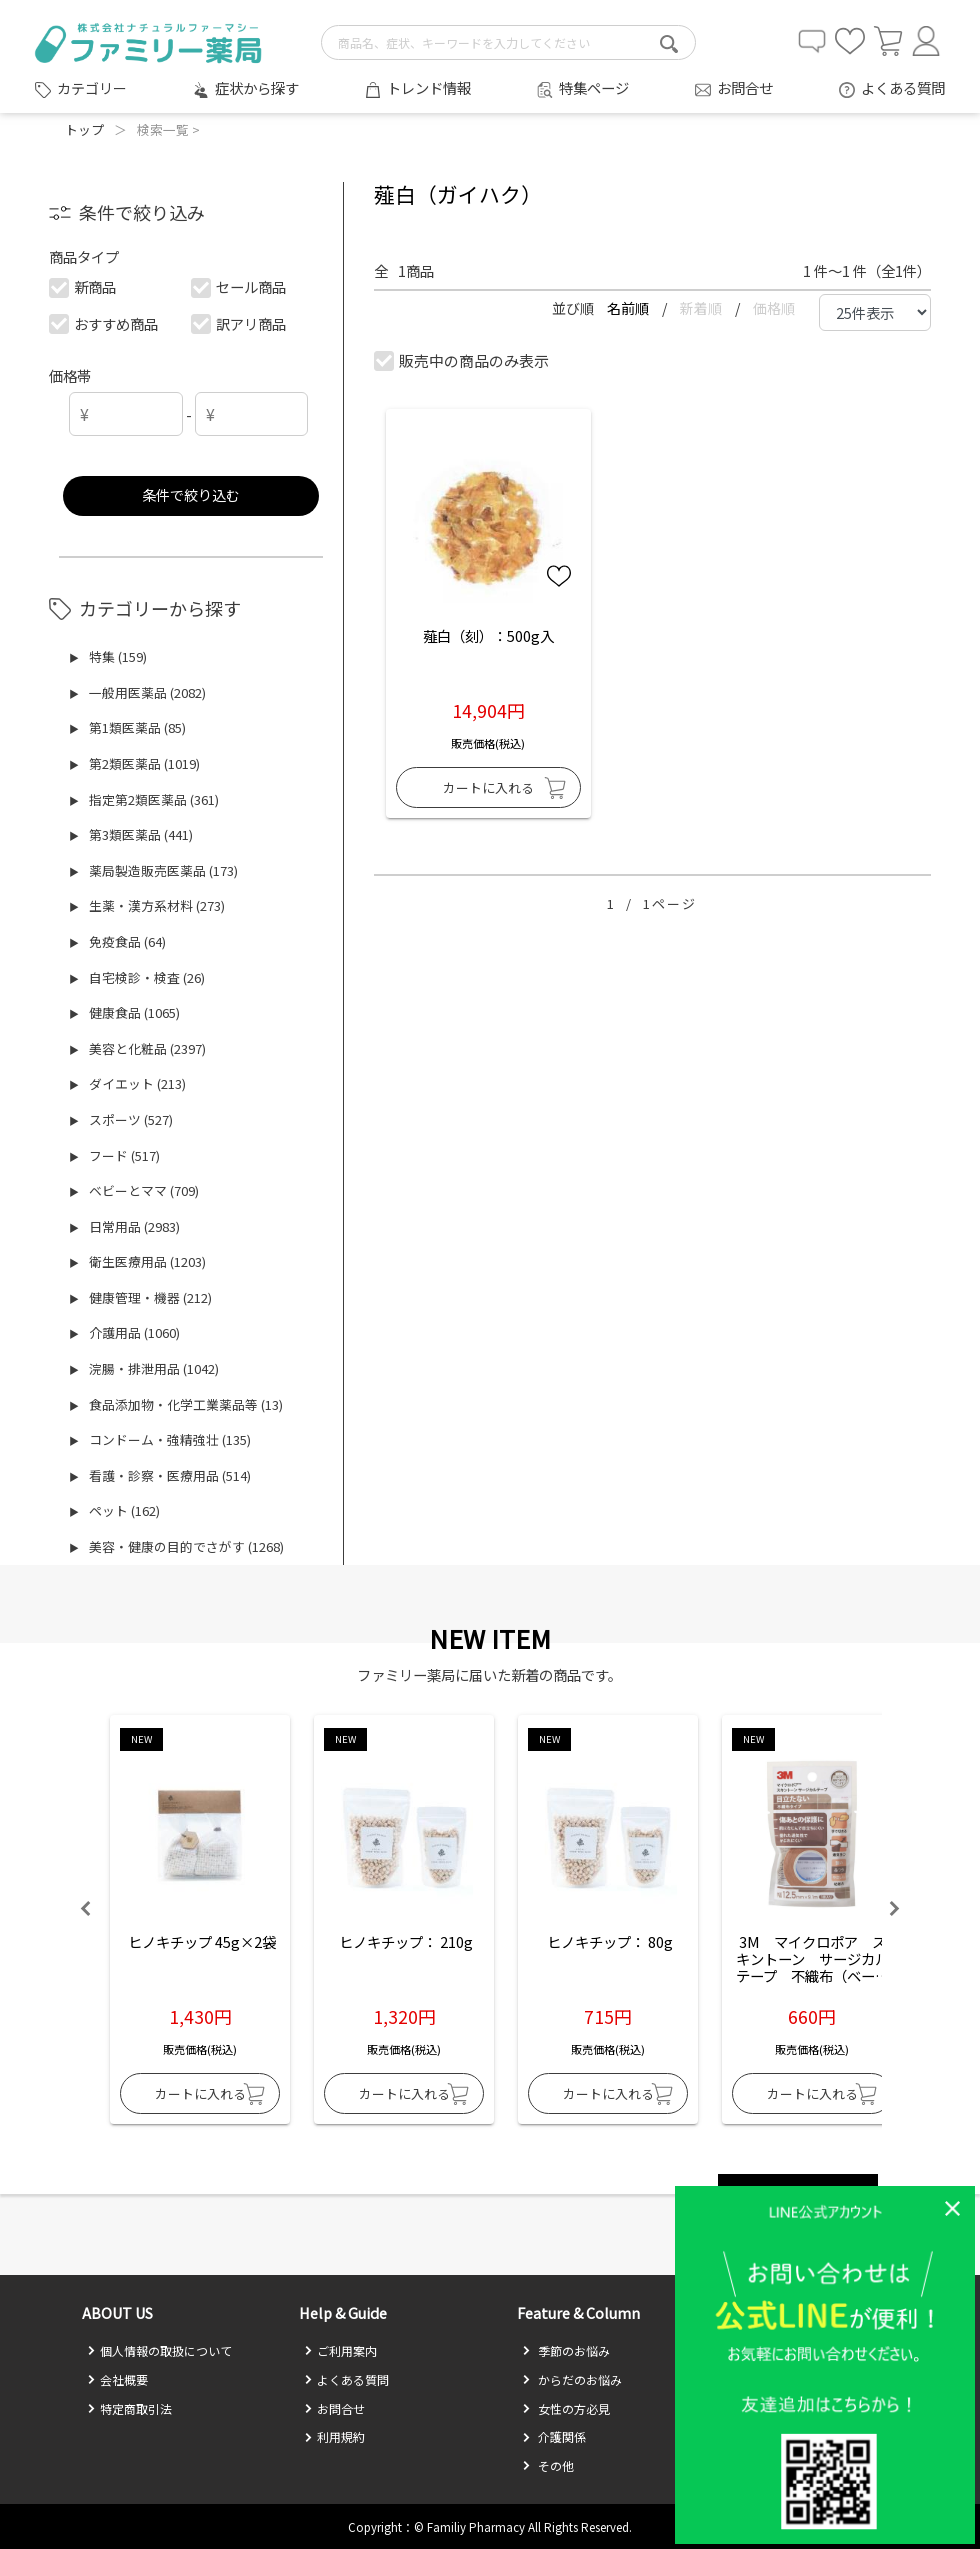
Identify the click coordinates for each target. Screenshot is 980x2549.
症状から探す (257, 87)
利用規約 (334, 2436)
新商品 (83, 286)
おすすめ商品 (104, 323)
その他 (548, 2465)
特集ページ (594, 87)
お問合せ (745, 87)
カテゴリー (92, 88)
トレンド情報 (429, 87)
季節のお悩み (566, 2350)
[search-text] (509, 42)
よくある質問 (903, 87)
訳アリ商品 (239, 323)
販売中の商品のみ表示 (462, 360)
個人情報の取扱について (159, 2350)
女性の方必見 (566, 2408)
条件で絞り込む (191, 494)
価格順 (774, 308)
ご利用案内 (340, 2350)
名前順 (629, 308)
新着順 (702, 308)
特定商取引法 (129, 2408)
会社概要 (117, 2379)
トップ (84, 129)
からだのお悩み (572, 2379)
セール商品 (239, 286)
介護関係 (554, 2436)
